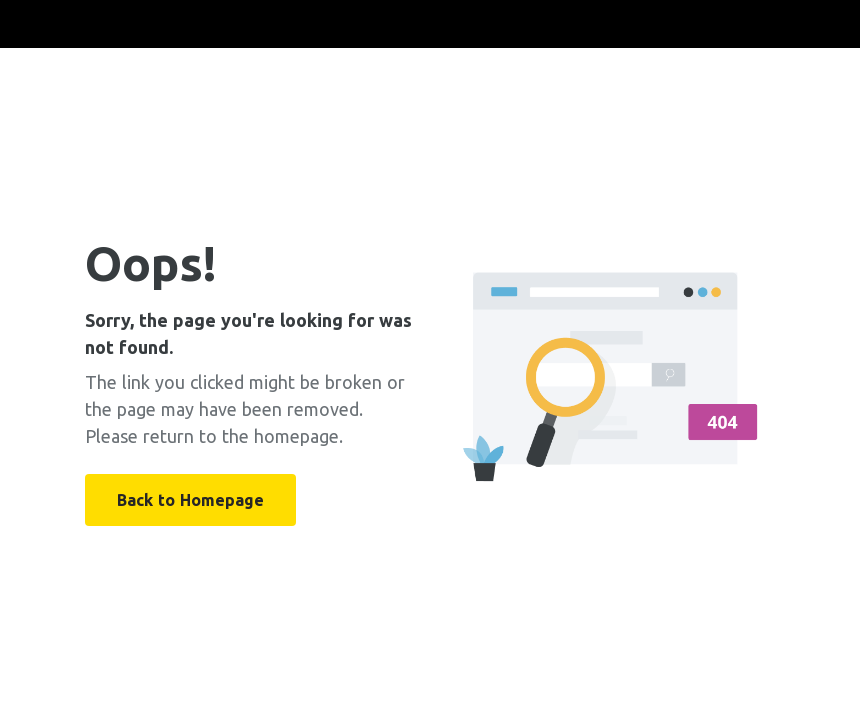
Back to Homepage (190, 500)
